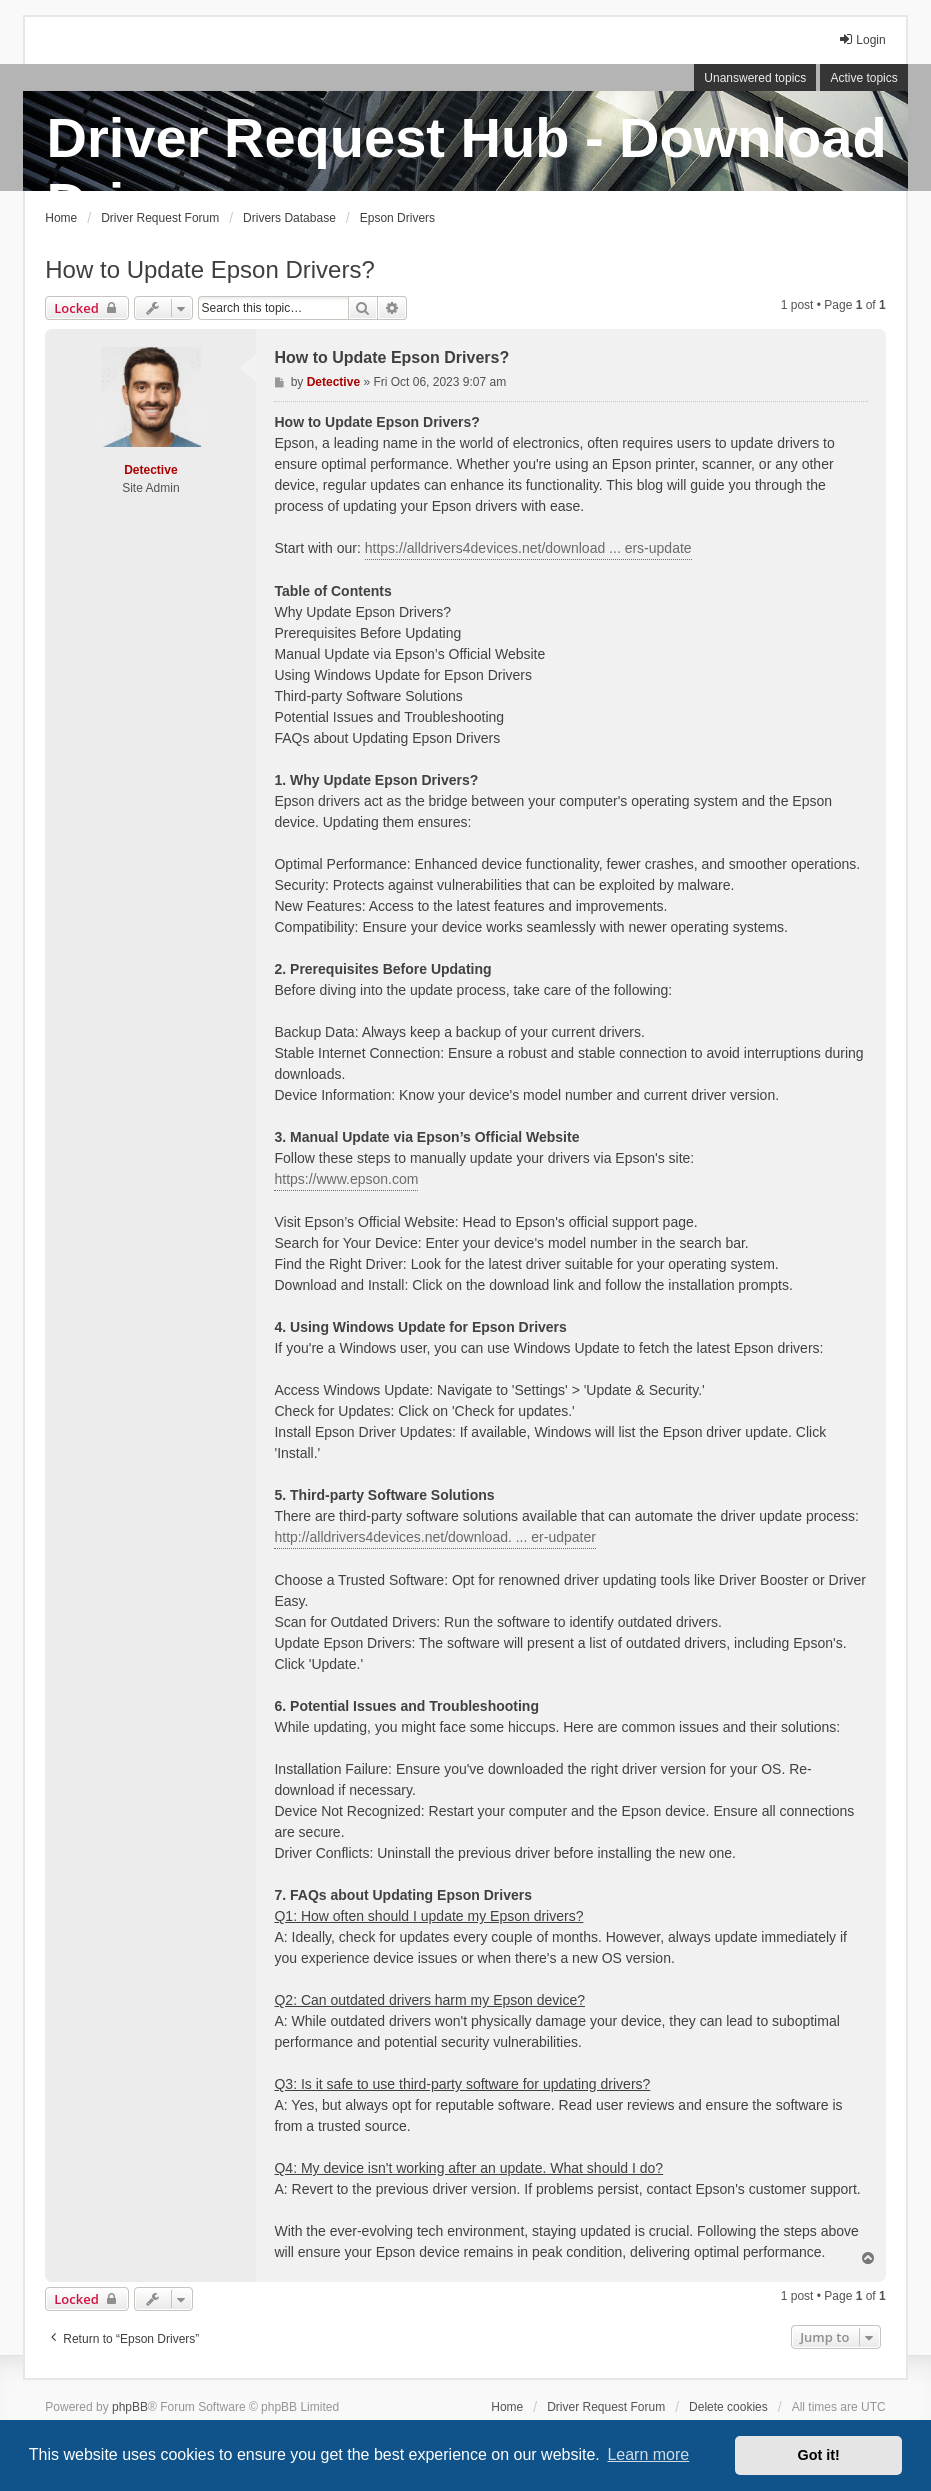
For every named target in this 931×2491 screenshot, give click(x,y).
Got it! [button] (819, 2455)
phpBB (130, 2407)
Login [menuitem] (861, 39)
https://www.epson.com (346, 1179)
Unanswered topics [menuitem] (755, 78)
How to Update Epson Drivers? (209, 269)
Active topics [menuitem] (863, 78)
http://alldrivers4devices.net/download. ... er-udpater (434, 1537)
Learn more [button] (648, 2454)
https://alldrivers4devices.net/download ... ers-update (528, 548)
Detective (150, 470)
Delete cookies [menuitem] (728, 2407)
